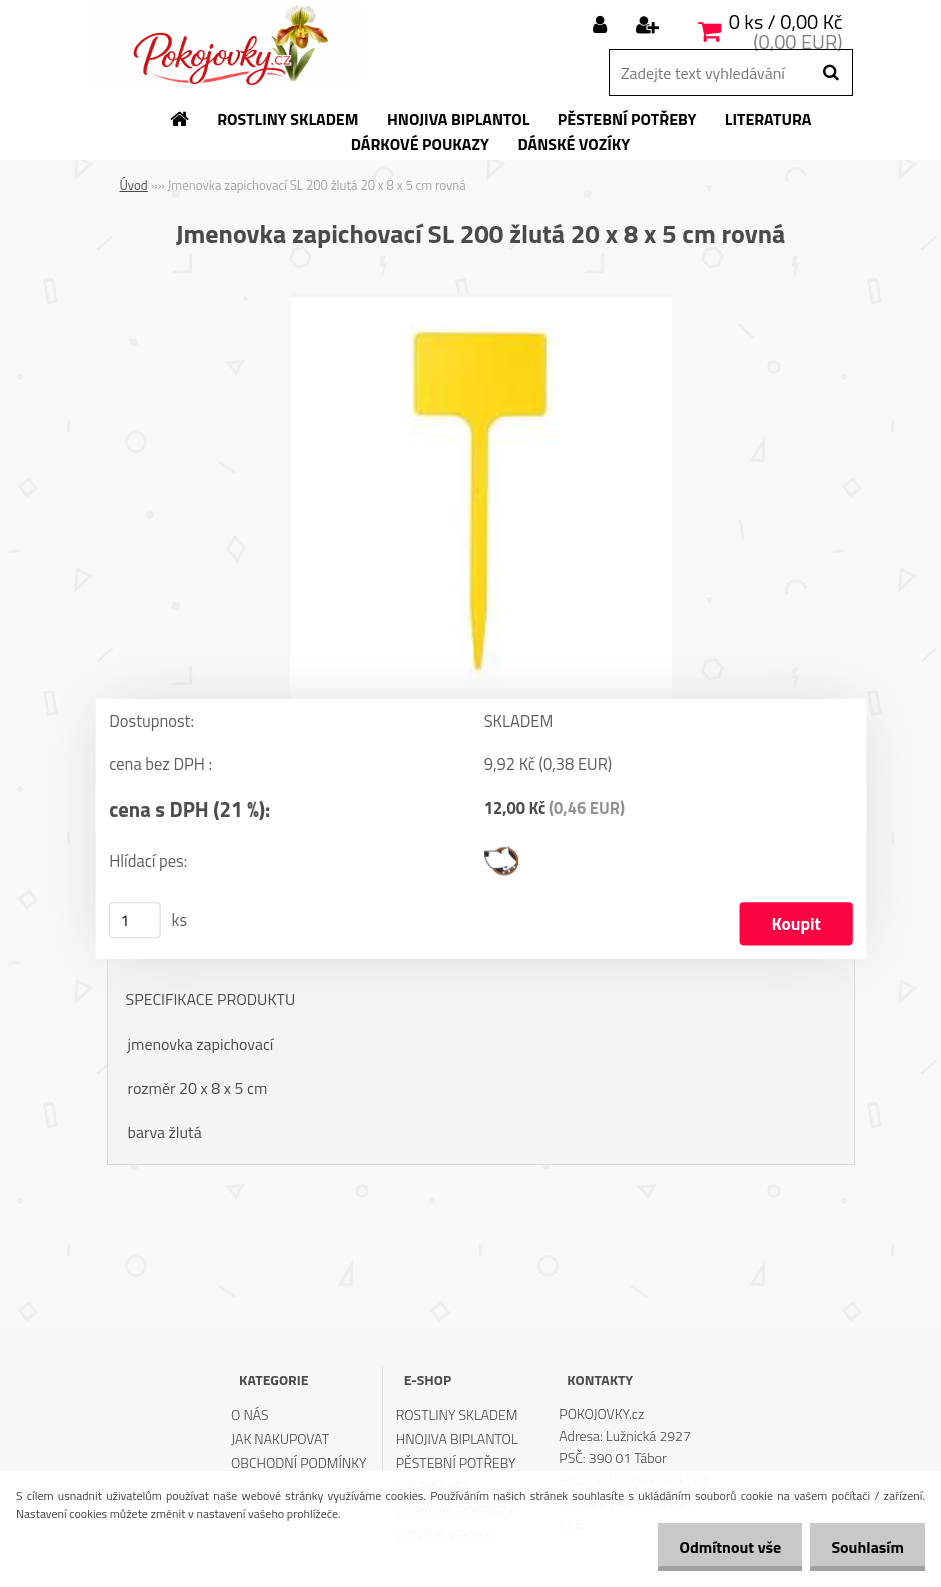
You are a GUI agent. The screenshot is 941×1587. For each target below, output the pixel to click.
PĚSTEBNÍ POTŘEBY (456, 1462)
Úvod (134, 185)
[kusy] (135, 920)
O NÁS (250, 1414)
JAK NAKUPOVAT (280, 1438)
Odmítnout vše (719, 1547)
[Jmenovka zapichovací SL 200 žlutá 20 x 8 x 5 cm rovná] (481, 301)
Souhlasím (863, 1547)
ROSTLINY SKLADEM (457, 1414)
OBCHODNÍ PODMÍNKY (298, 1462)
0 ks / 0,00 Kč (786, 21)
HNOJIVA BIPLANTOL (457, 1438)
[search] (830, 73)
